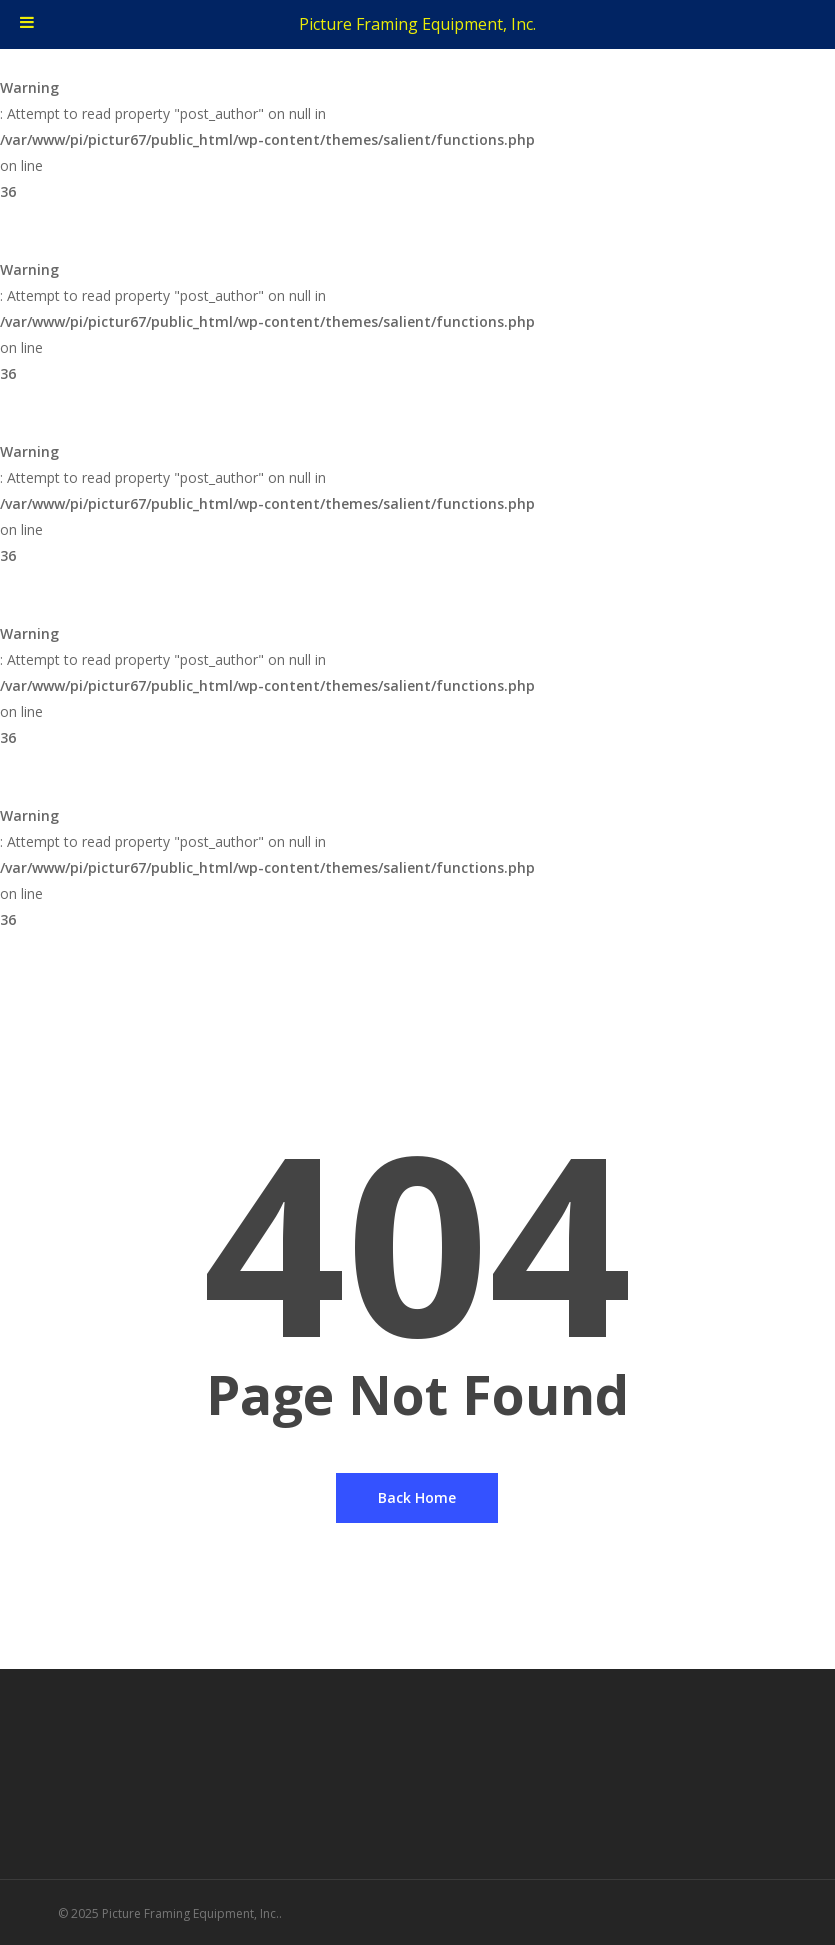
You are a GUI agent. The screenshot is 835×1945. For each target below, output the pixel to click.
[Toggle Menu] (27, 24)
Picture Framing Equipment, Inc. (417, 24)
